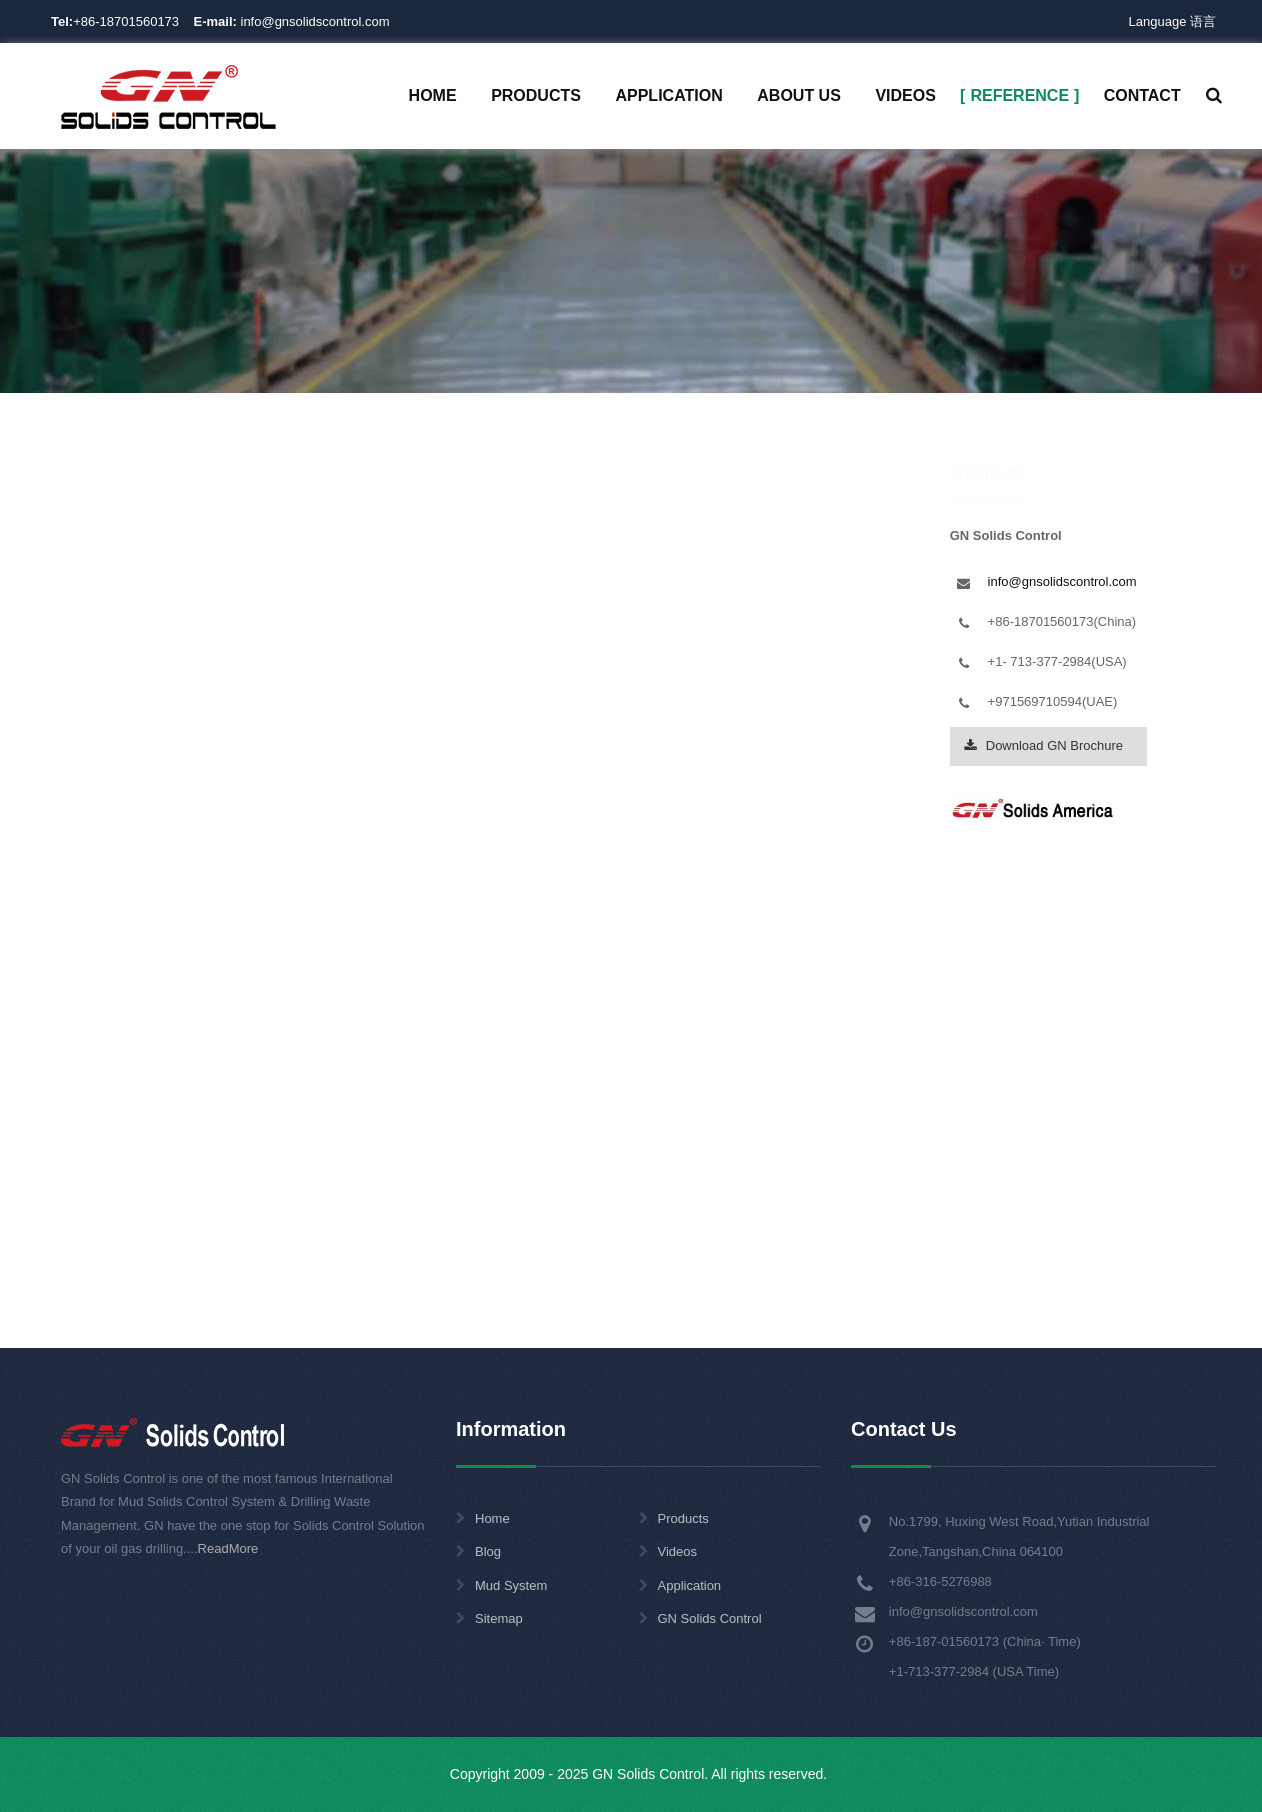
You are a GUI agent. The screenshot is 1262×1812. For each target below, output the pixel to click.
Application (690, 1585)
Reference (536, 352)
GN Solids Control (710, 1618)
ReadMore (228, 1548)
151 (433, 631)
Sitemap (499, 1618)
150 (368, 631)
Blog (488, 1551)
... (622, 631)
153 (562, 631)
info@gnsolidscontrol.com (292, 21)
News (607, 352)
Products (683, 1518)
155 (681, 631)
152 (497, 631)
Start (126, 631)
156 (745, 631)
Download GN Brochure (1043, 1201)
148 (239, 631)
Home (463, 352)
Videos (678, 1551)
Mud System (511, 1585)
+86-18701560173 (126, 21)
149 (304, 631)
